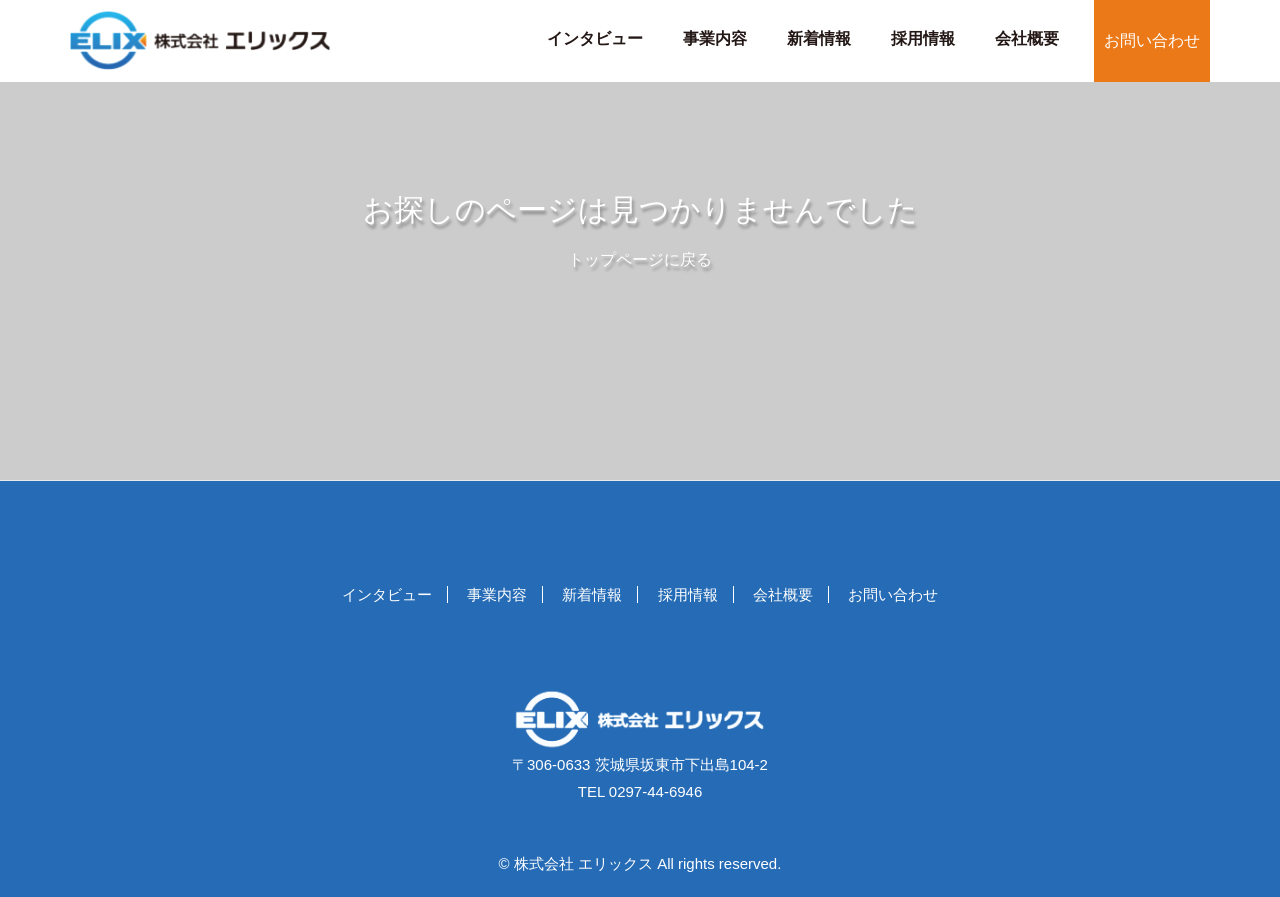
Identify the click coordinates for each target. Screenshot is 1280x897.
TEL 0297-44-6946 (640, 791)
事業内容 (715, 38)
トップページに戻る (640, 259)
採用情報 (923, 38)
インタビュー (595, 38)
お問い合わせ (1152, 40)
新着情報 (819, 38)
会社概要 (1027, 38)
